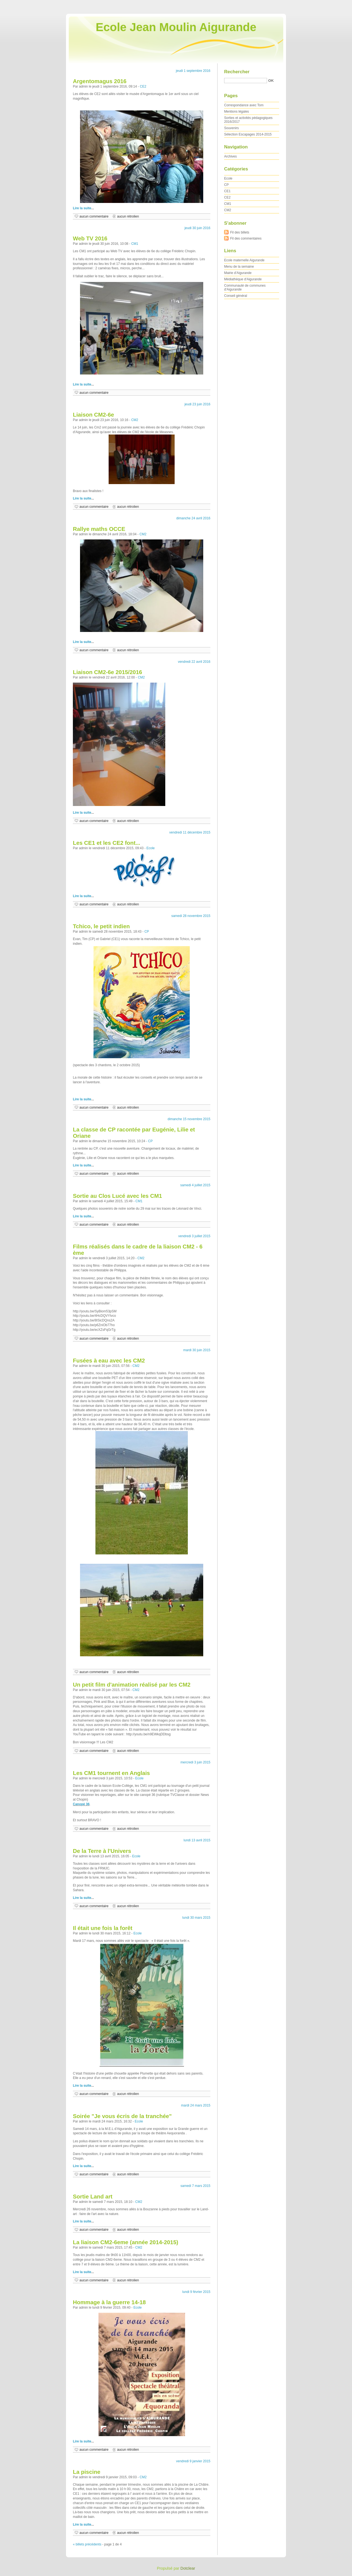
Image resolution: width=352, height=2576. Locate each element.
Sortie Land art (92, 2197)
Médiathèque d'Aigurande (243, 279)
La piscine (86, 2472)
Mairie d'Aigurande (238, 273)
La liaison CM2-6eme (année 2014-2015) (125, 2242)
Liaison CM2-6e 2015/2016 (107, 672)
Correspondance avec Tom (243, 105)
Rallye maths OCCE (99, 529)
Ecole (151, 848)
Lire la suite (82, 208)
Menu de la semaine (239, 266)
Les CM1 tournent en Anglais (111, 1773)
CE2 (143, 86)
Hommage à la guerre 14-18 (109, 2302)
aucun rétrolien (128, 216)
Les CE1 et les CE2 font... (106, 843)
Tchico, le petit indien (101, 926)
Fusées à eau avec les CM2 (109, 1361)
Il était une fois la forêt (102, 1928)
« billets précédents (87, 2544)
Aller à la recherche (336, 4)
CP (146, 931)
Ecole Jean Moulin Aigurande (176, 27)
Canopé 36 (81, 1804)
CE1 (227, 191)
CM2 (134, 420)
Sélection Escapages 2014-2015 (248, 134)
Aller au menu (309, 4)
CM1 (134, 244)
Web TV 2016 (90, 238)
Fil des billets (239, 232)
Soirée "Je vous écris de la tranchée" (122, 2116)
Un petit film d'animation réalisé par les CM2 (132, 1685)
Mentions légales (236, 111)
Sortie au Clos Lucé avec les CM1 (117, 1196)
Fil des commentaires (246, 238)
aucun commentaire (93, 216)
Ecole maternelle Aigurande (244, 260)
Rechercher (236, 71)
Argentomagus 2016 (100, 81)
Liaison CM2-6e (93, 415)
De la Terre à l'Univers (102, 1851)
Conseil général (235, 296)
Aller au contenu (284, 4)
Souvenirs (231, 128)
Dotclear (187, 2568)
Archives (230, 156)
